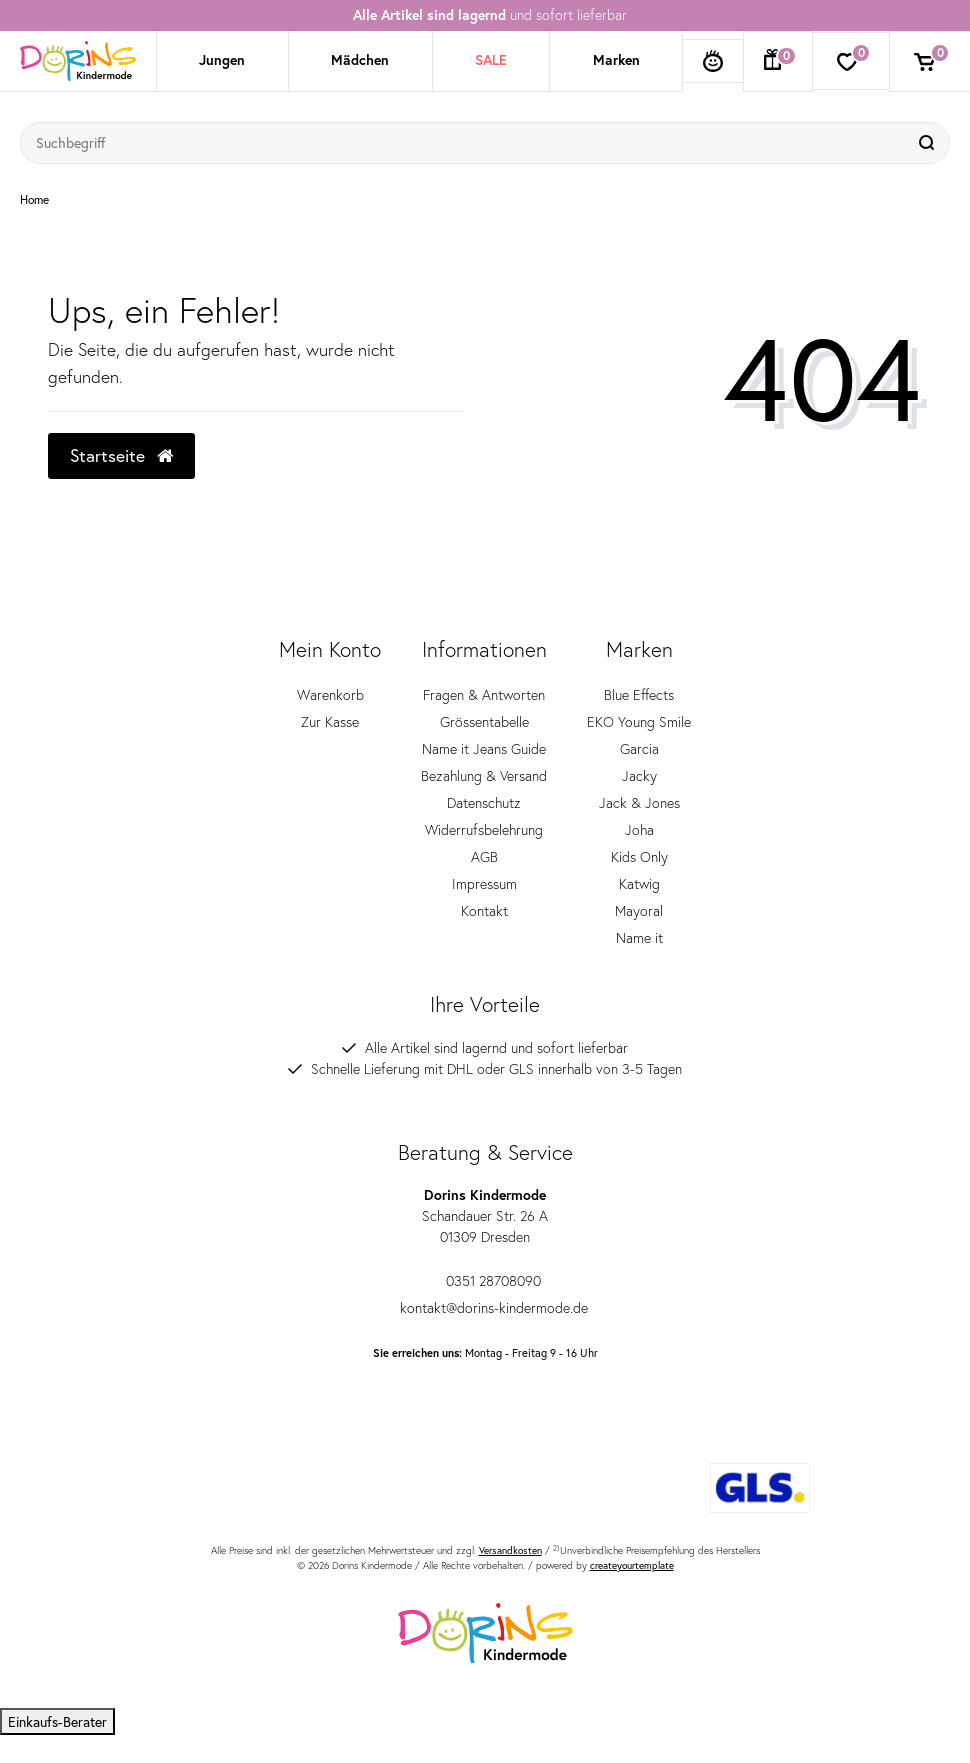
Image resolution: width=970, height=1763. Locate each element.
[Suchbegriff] (465, 143)
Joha (639, 830)
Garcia (639, 749)
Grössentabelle (484, 722)
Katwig (639, 884)
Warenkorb (330, 695)
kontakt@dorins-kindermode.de (485, 1308)
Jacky (639, 776)
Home (34, 200)
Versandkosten (510, 1550)
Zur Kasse (330, 722)
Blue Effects (639, 695)
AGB (484, 857)
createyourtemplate (632, 1565)
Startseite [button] (121, 455)
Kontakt (484, 911)
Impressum (484, 884)
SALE (491, 60)
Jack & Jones (639, 803)
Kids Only (639, 857)
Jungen (222, 60)
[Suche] (929, 143)
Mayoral (639, 911)
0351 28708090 (485, 1281)
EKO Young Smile (639, 722)
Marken (616, 60)
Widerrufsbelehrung (484, 830)
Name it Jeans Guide (484, 749)
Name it (639, 938)
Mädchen (360, 60)
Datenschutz (484, 803)
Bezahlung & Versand (484, 776)
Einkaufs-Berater (57, 1721)
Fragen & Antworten (484, 695)
